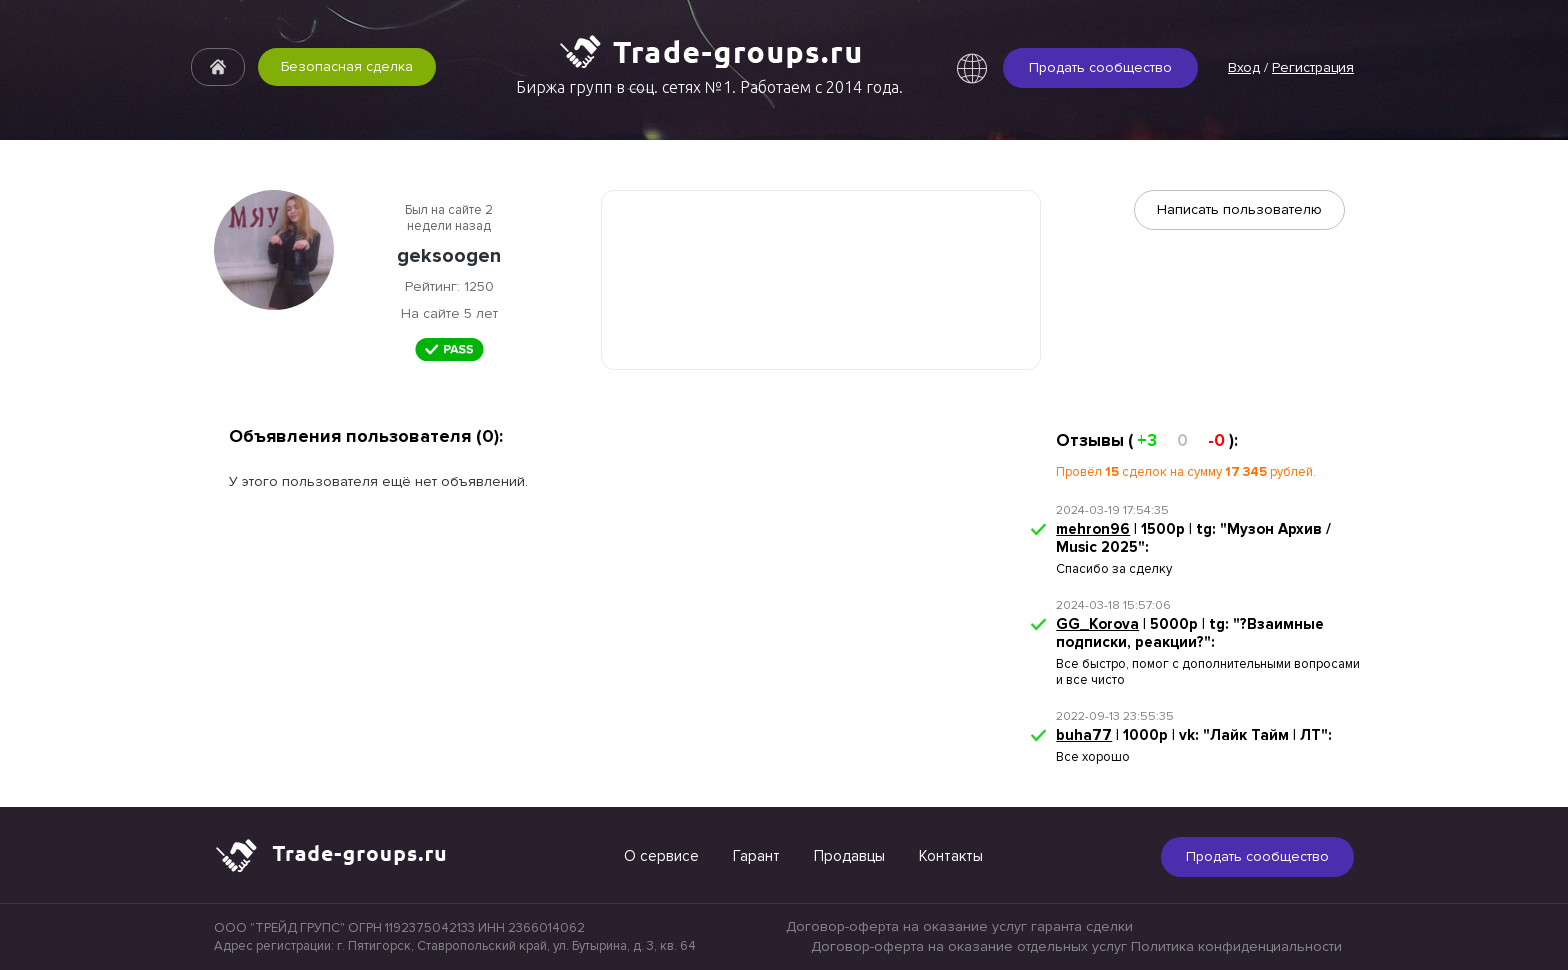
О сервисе (661, 856)
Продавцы (849, 856)
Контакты (951, 856)
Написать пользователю (1239, 209)
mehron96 (1093, 529)
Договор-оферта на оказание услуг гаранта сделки (959, 926)
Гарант (756, 856)
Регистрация (1313, 67)
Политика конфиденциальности (1236, 946)
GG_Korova (1097, 624)
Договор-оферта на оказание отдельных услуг (969, 946)
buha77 (1084, 735)
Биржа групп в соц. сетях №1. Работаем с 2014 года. (709, 87)
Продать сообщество (1100, 67)
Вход (1244, 67)
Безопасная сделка (347, 66)
